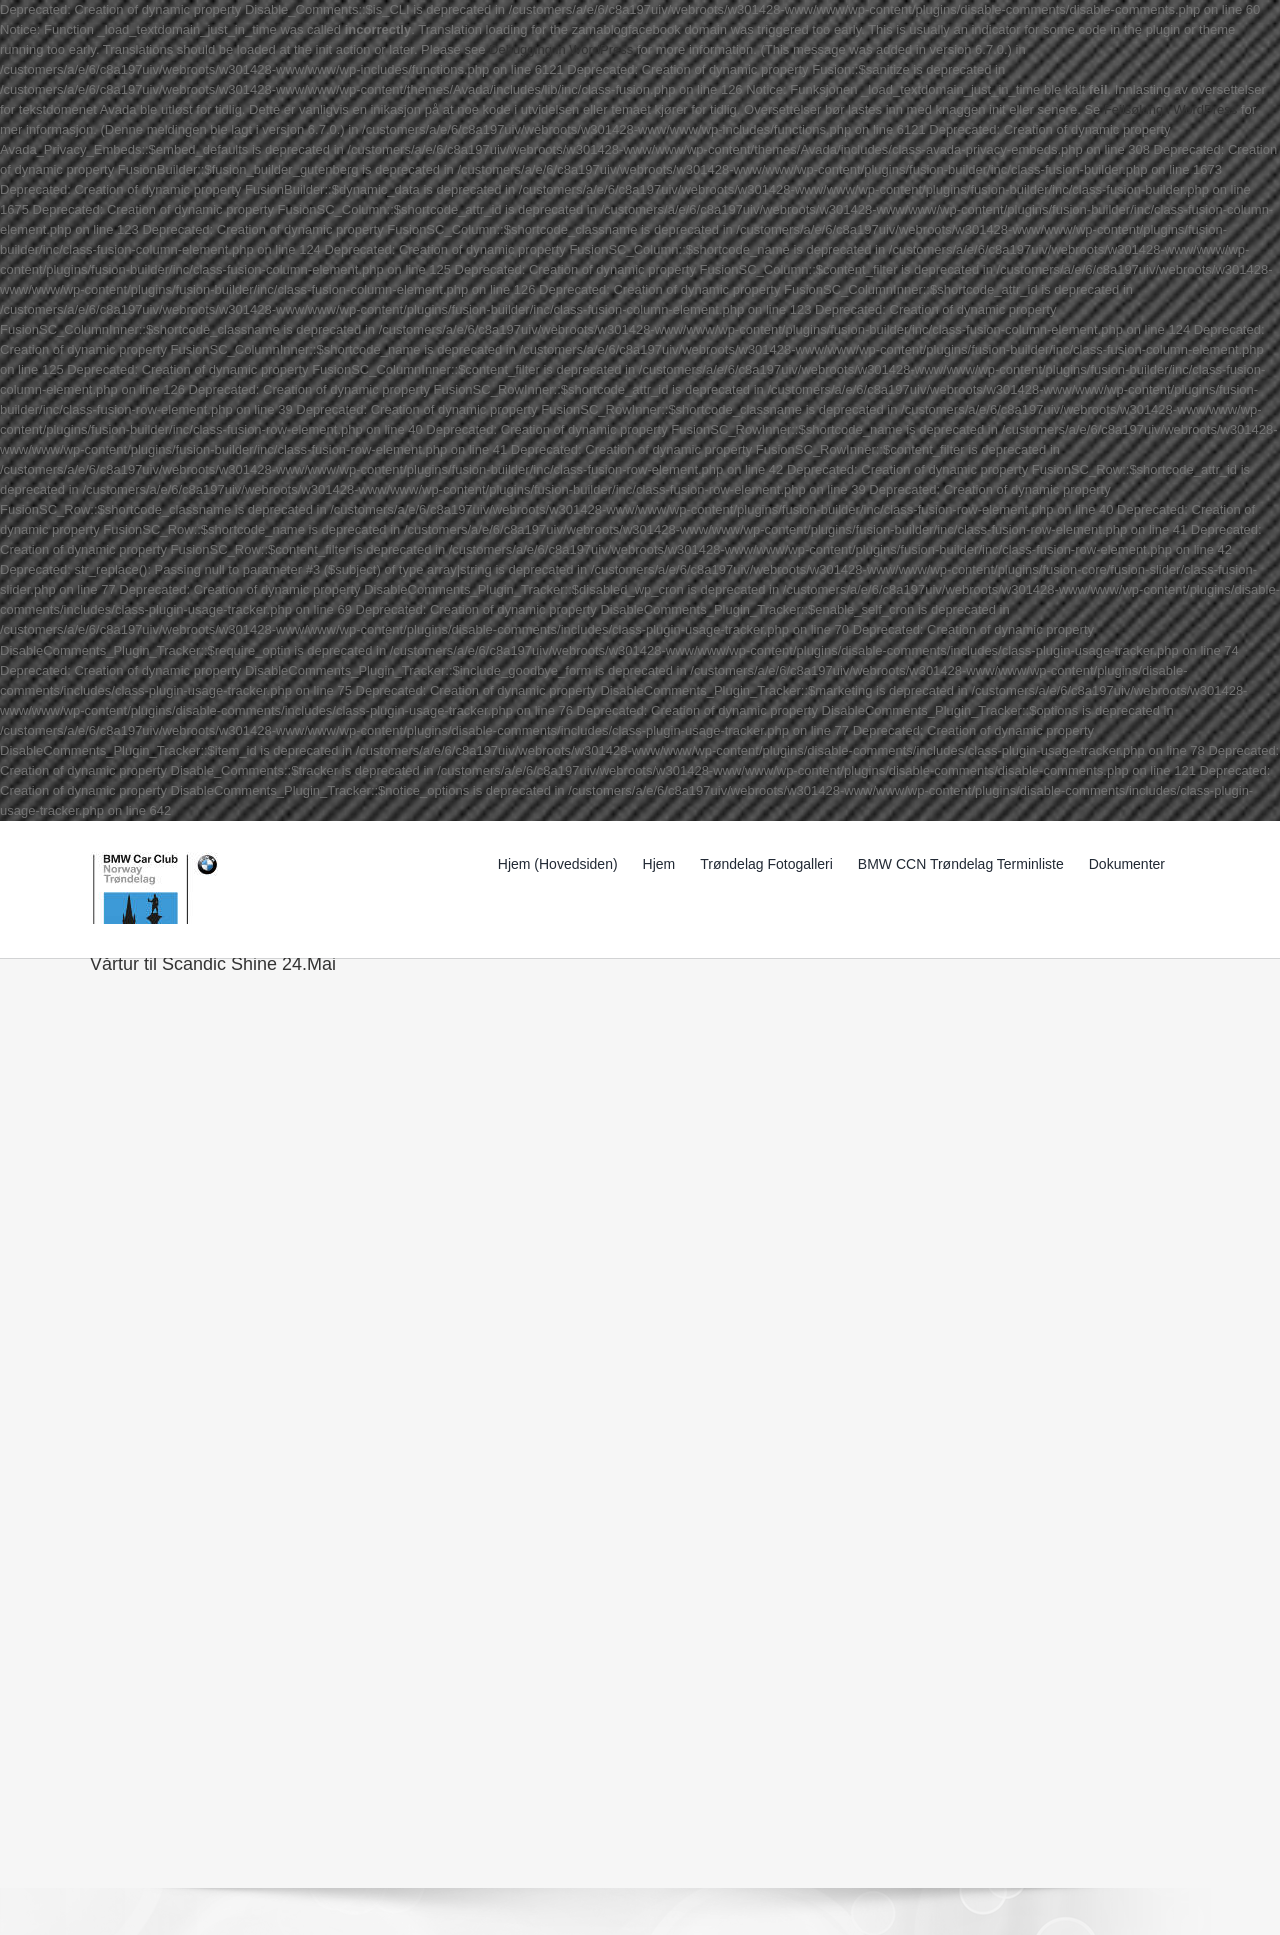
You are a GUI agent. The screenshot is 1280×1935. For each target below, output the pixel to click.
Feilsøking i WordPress (1170, 109)
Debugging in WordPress (561, 49)
